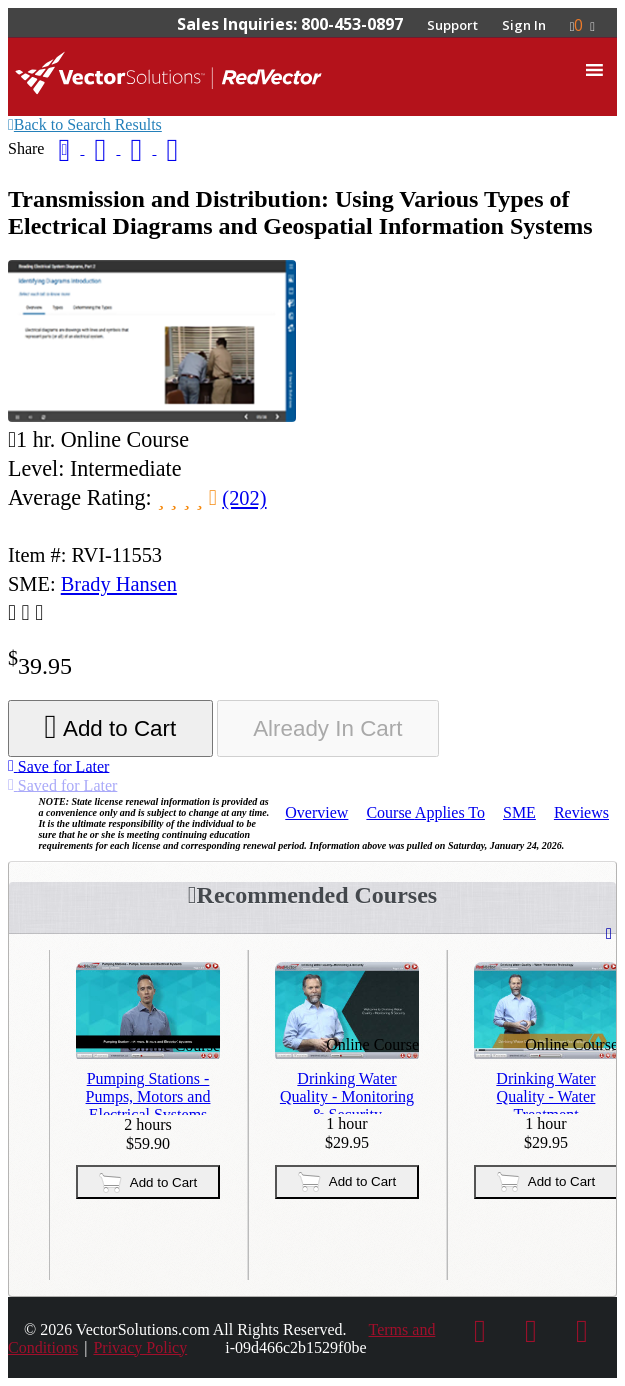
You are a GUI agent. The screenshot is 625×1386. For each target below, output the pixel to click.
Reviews (581, 812)
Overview (316, 812)
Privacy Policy (140, 1347)
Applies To (425, 812)
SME (519, 812)
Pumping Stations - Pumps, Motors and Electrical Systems (148, 1092)
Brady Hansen (119, 584)
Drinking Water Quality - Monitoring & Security (347, 1092)
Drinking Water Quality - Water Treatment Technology (545, 1092)
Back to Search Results (85, 124)
